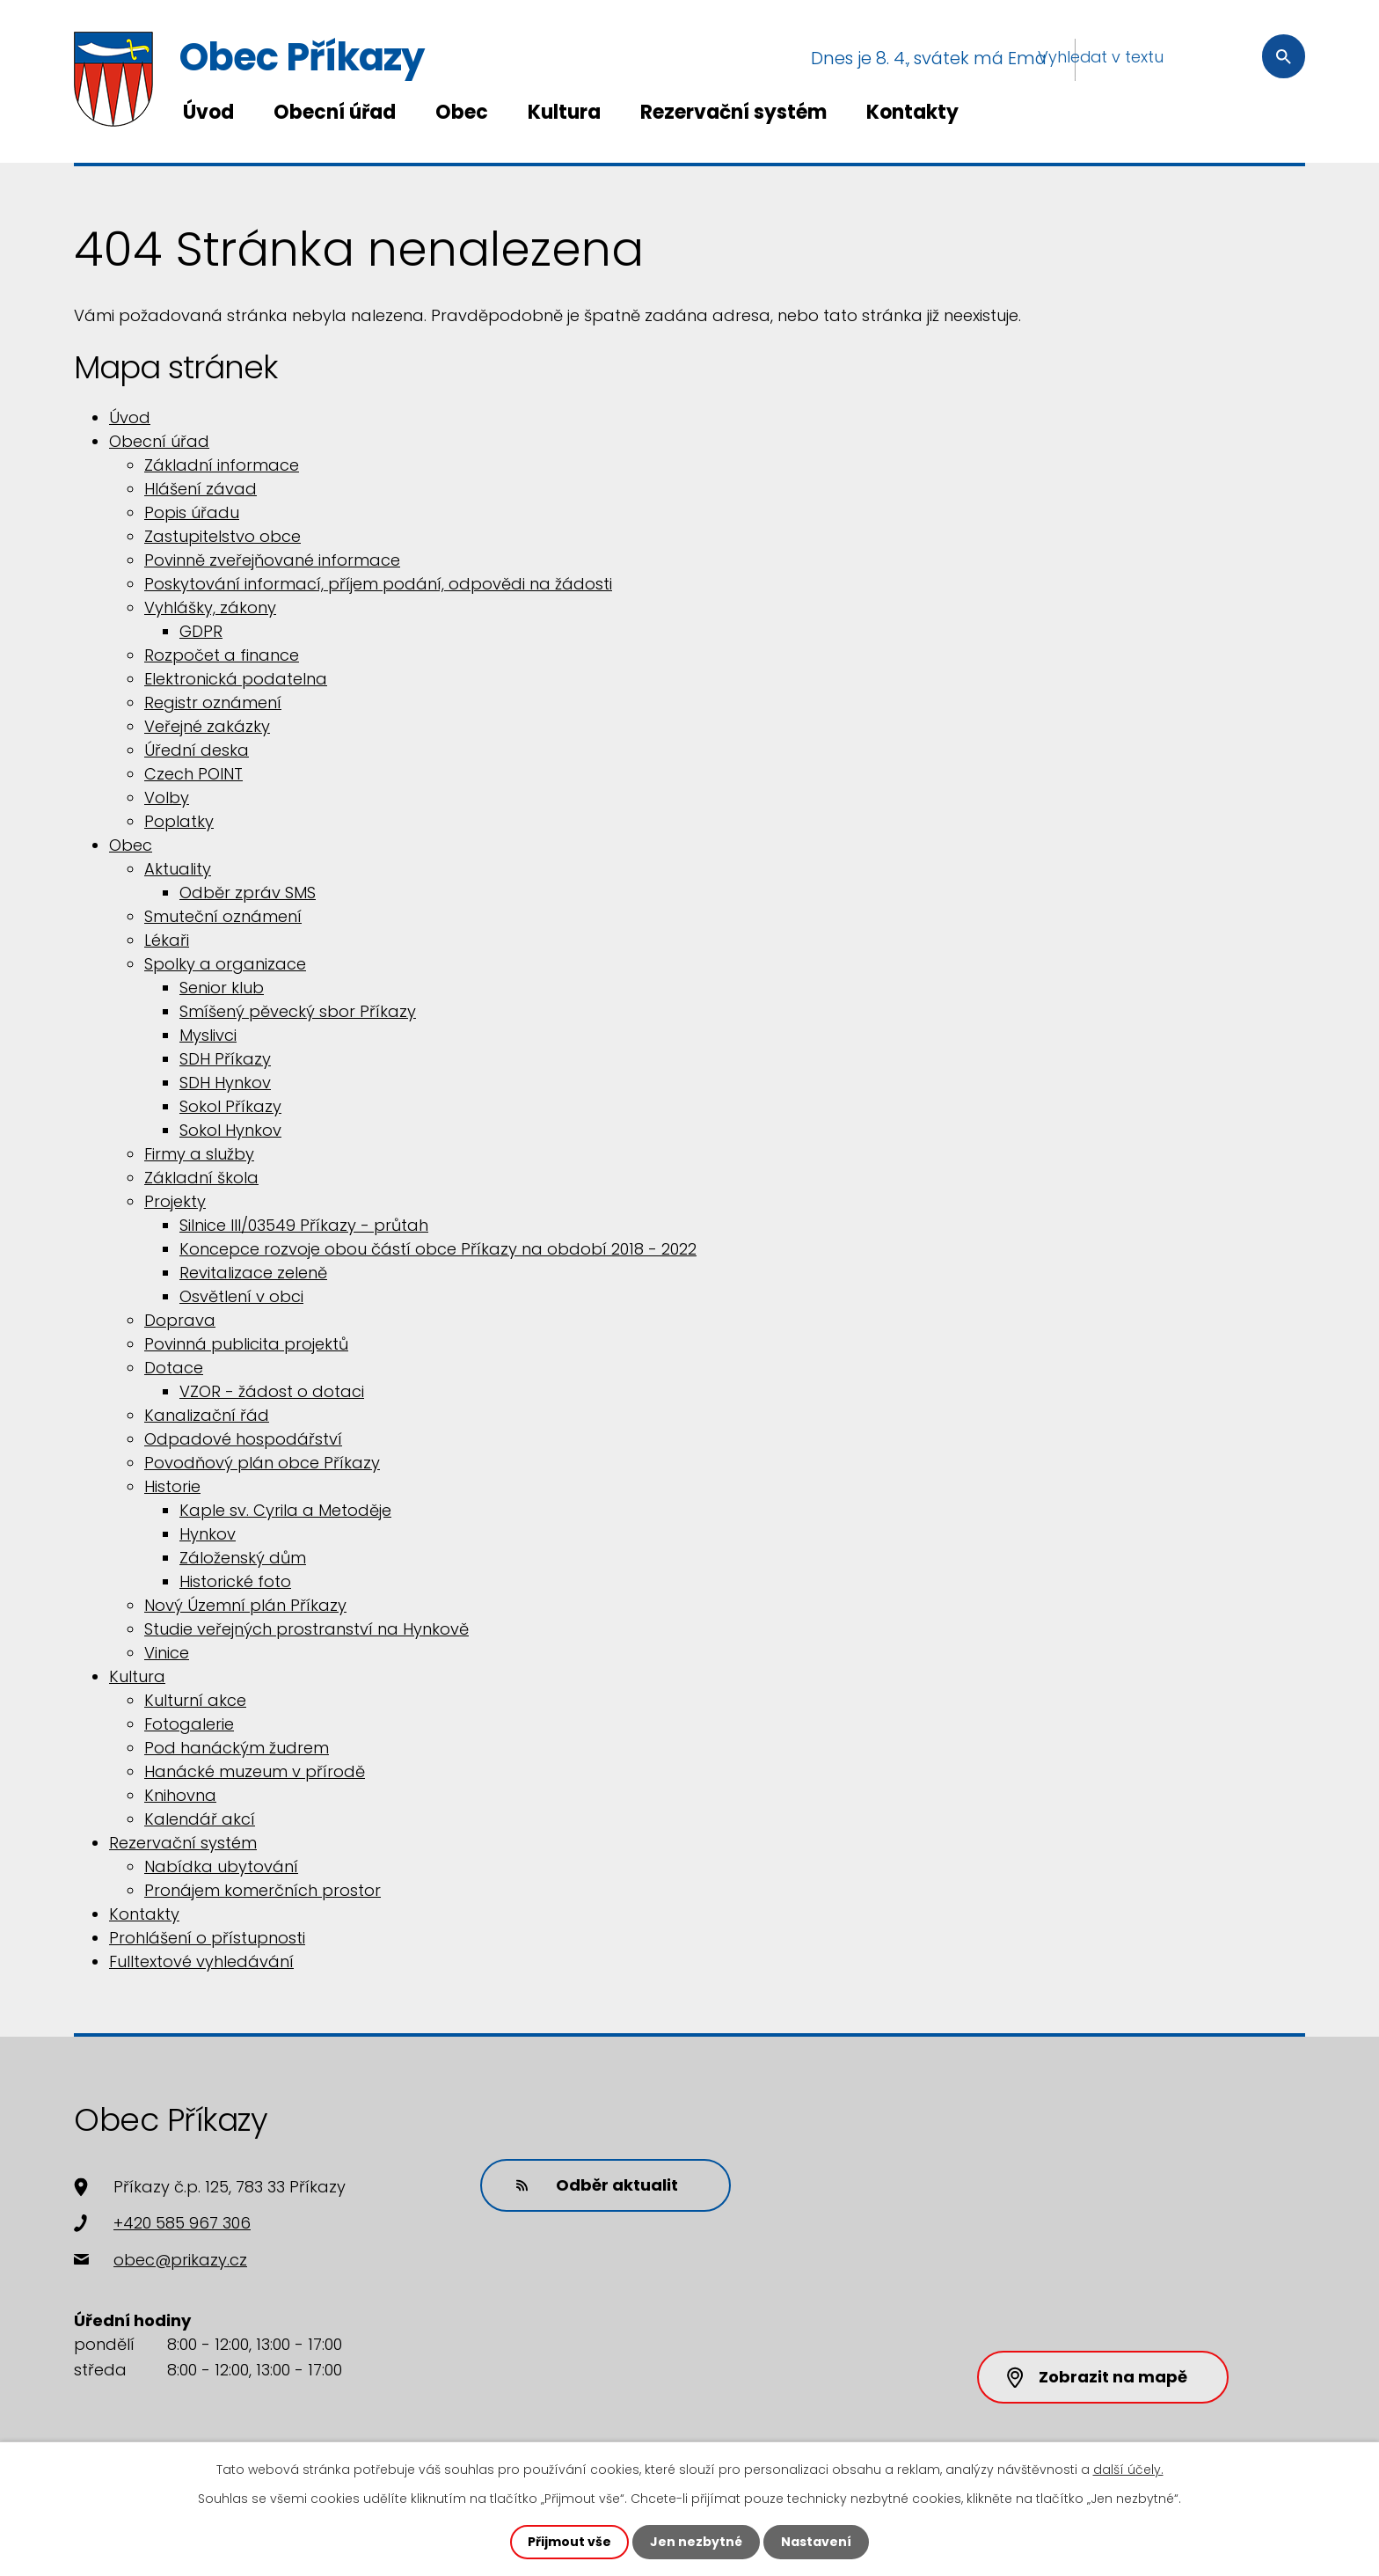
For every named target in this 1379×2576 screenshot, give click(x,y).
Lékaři (166, 940)
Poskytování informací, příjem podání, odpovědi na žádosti (378, 584)
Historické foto (235, 1581)
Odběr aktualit (597, 2185)
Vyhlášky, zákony (210, 607)
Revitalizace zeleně (253, 1273)
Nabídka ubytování (221, 1866)
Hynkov (207, 1534)
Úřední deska (196, 750)
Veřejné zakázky (207, 726)
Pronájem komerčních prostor (262, 1890)
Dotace (173, 1368)
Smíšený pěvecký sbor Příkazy (297, 1011)
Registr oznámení (212, 703)
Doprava (179, 1320)
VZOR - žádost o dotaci (271, 1391)
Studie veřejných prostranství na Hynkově (306, 1629)
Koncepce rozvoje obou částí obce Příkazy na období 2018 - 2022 (438, 1249)
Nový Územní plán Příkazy (245, 1605)
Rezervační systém (733, 112)
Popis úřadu (191, 512)
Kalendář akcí (199, 1819)
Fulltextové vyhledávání (201, 1961)
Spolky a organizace (225, 964)
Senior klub (221, 988)
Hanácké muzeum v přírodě (254, 1771)
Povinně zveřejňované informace (272, 560)
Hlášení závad (200, 489)
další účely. (1128, 2469)
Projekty (175, 1201)
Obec (461, 112)
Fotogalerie (189, 1724)
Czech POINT (193, 774)
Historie (172, 1486)
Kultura (564, 112)
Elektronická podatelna (235, 679)
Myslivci (208, 1035)
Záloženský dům (242, 1558)
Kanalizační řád (206, 1415)
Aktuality (177, 869)
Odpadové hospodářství (243, 1439)
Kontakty (912, 112)
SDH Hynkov (225, 1083)
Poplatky (179, 821)
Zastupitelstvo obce (222, 536)
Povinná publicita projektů (246, 1344)
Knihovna (180, 1795)
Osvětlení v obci (241, 1296)
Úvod (208, 112)
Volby (166, 798)
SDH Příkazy (225, 1059)
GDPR (201, 631)
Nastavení (816, 2541)
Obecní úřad (335, 112)
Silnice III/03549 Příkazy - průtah (303, 1225)
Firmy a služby (199, 1154)
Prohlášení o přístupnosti (207, 1938)
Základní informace (221, 465)
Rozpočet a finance (221, 655)
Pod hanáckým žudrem (236, 1748)
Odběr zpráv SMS (247, 893)
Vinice (166, 1653)
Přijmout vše (569, 2541)
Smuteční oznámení (223, 916)
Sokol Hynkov (230, 1130)
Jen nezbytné (696, 2541)
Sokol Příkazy (230, 1106)
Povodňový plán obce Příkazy (262, 1463)
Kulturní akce (195, 1700)
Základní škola (201, 1178)
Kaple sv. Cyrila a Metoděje (285, 1510)
